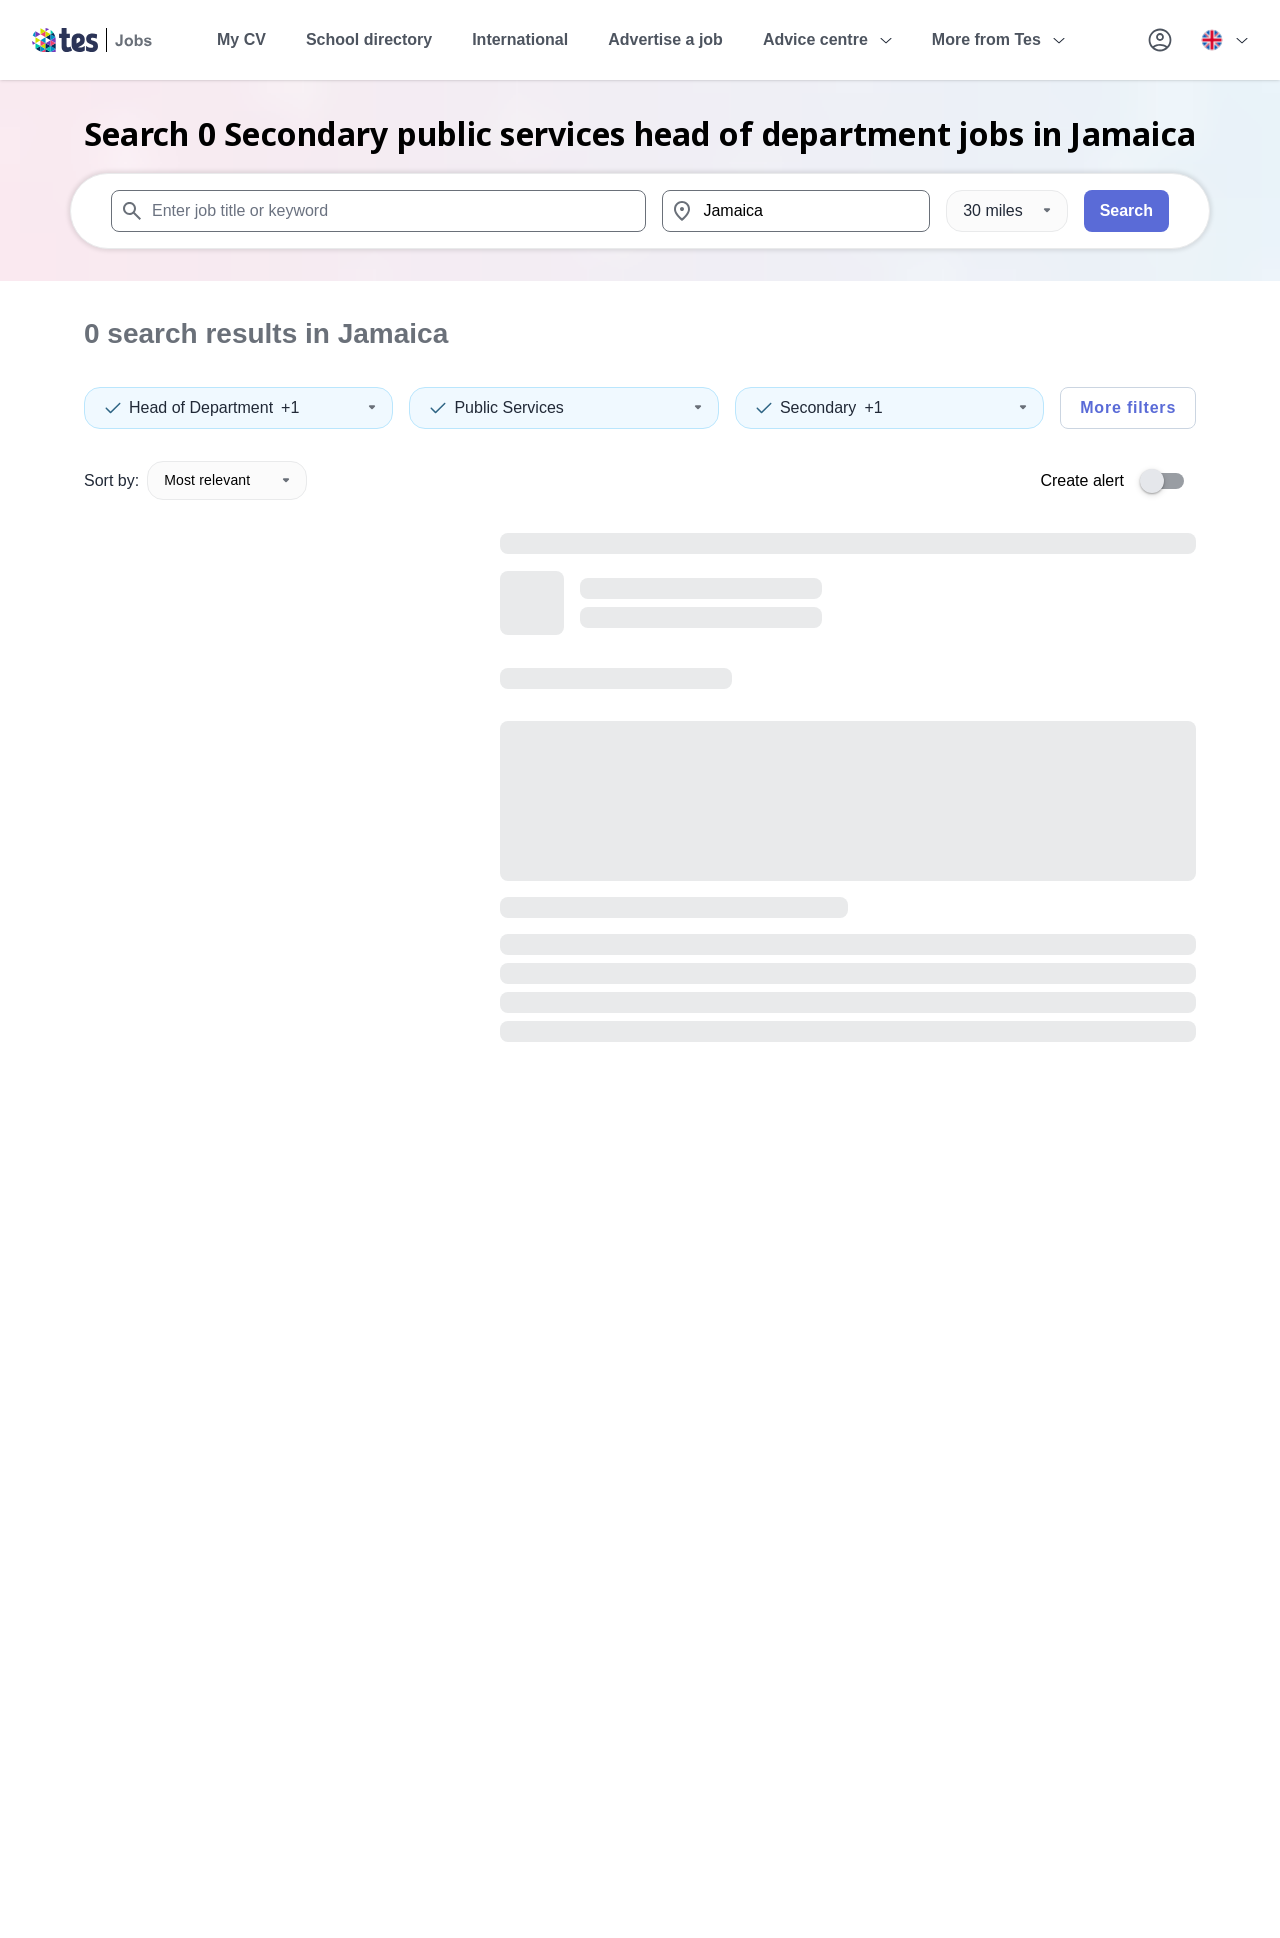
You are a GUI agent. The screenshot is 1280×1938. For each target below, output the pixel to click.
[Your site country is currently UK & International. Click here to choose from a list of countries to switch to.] (1224, 40)
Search (1126, 210)
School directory (369, 39)
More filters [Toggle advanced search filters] (1128, 407)
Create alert (1082, 480)
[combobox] (378, 211)
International (520, 39)
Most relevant (227, 480)
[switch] (1168, 481)
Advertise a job (665, 39)
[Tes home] (92, 40)
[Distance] (1006, 211)
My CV (241, 39)
